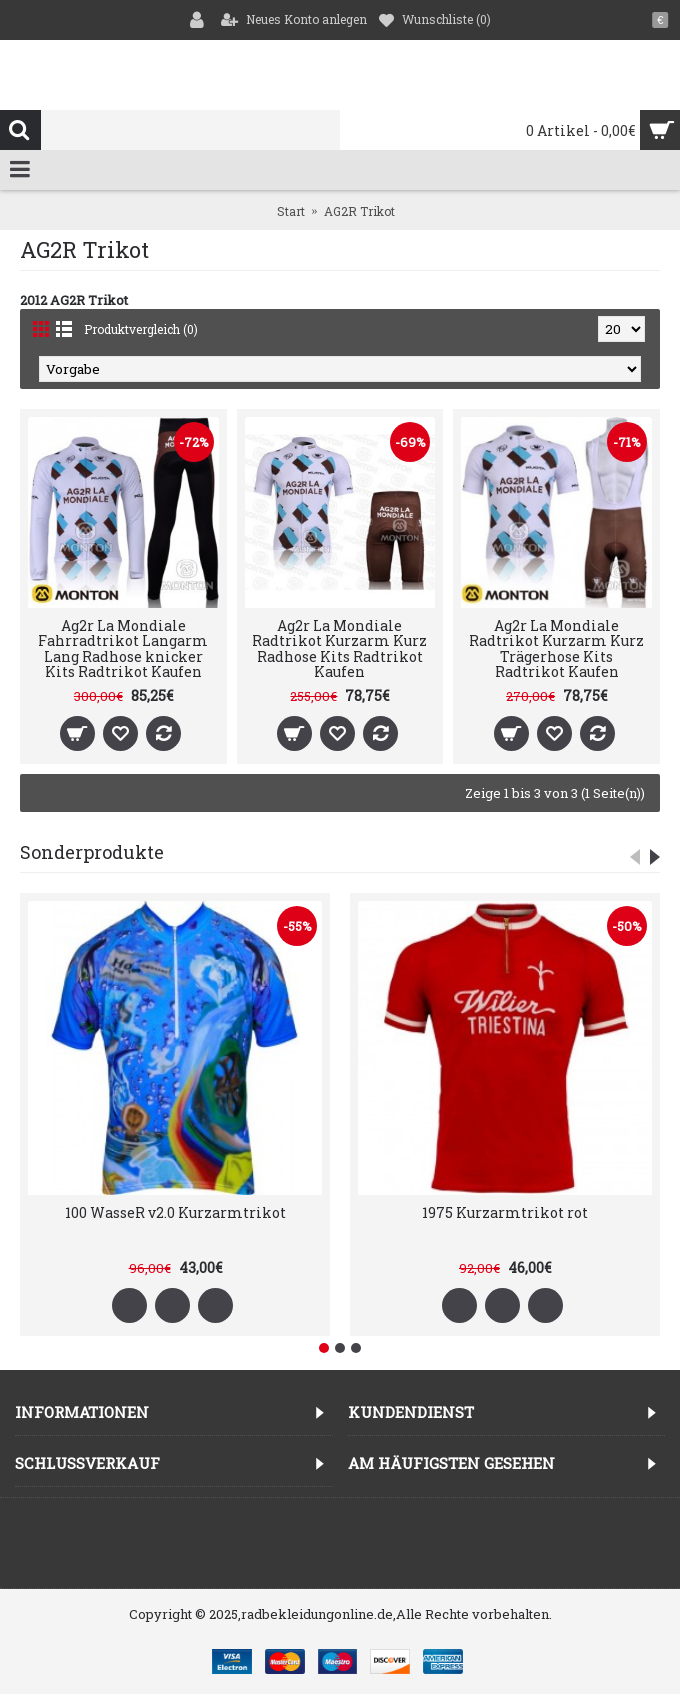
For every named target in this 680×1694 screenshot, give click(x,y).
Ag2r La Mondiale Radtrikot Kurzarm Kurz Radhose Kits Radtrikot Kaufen (339, 648)
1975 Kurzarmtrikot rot (505, 1212)
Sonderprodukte (92, 852)
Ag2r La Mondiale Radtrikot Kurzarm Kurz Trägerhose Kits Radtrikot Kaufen (556, 648)
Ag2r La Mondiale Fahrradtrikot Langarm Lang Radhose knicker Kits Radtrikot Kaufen (123, 648)
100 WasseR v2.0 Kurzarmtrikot (175, 1212)
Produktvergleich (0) (141, 329)
